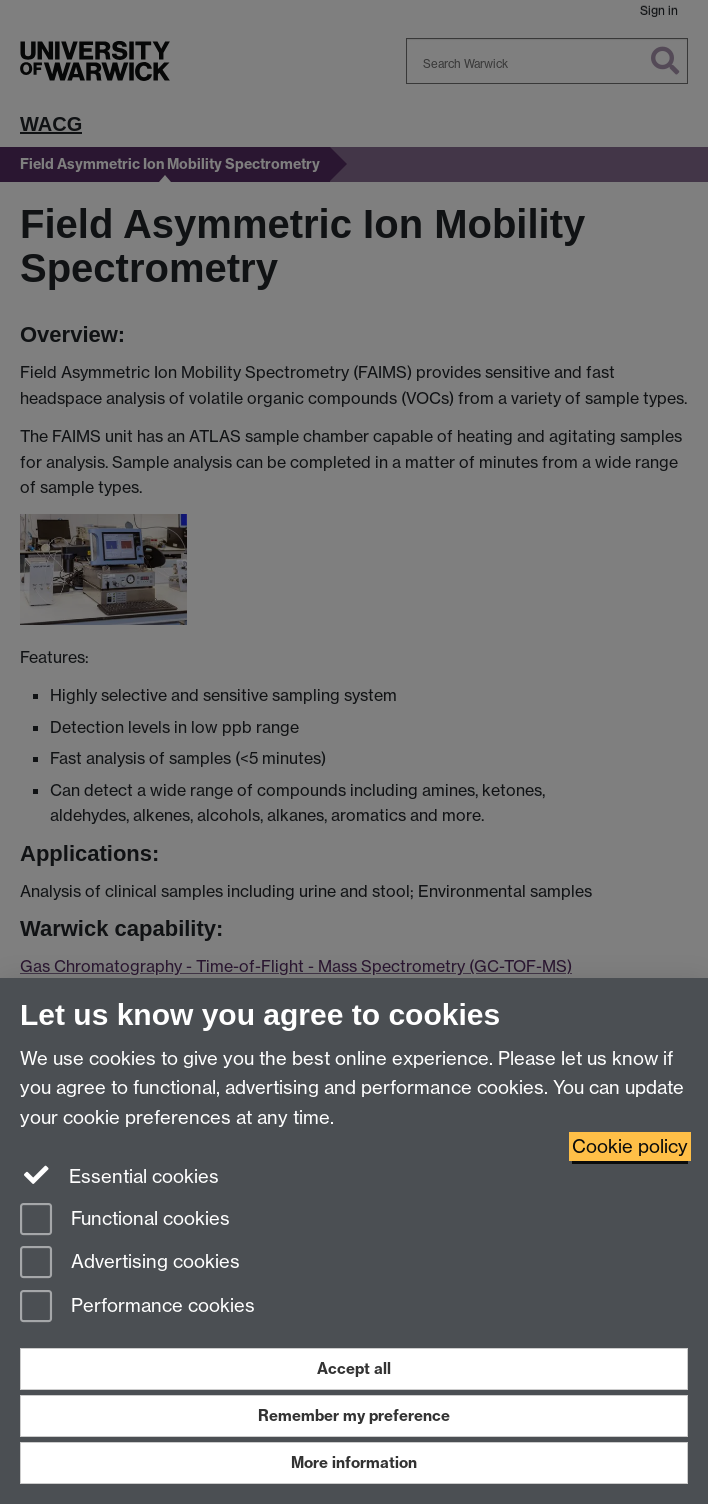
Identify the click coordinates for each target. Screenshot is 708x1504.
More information (354, 1462)
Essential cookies (119, 1175)
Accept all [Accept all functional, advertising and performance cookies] (354, 1368)
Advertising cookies (130, 1263)
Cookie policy (630, 1146)
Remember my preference (354, 1415)
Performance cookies (137, 1307)
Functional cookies (125, 1220)
